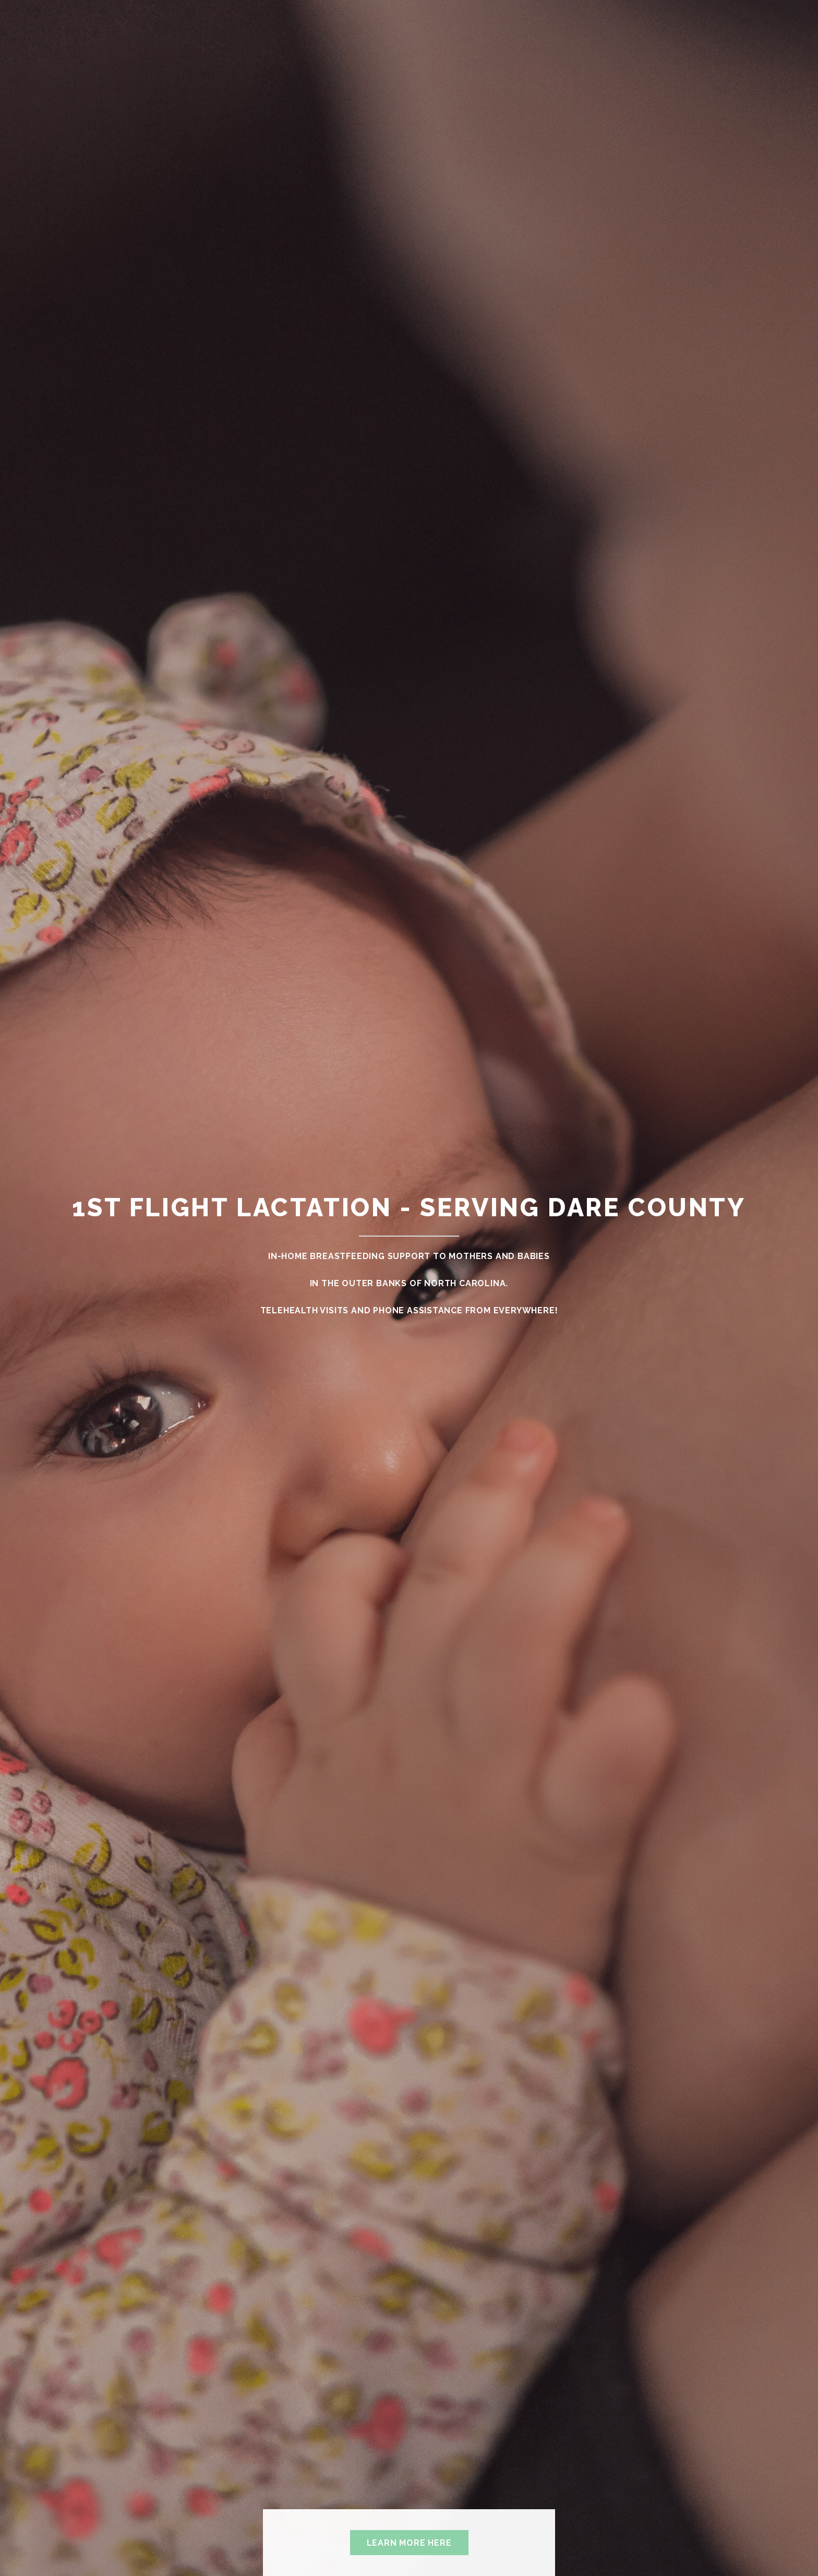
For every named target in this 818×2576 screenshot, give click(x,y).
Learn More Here (409, 2543)
